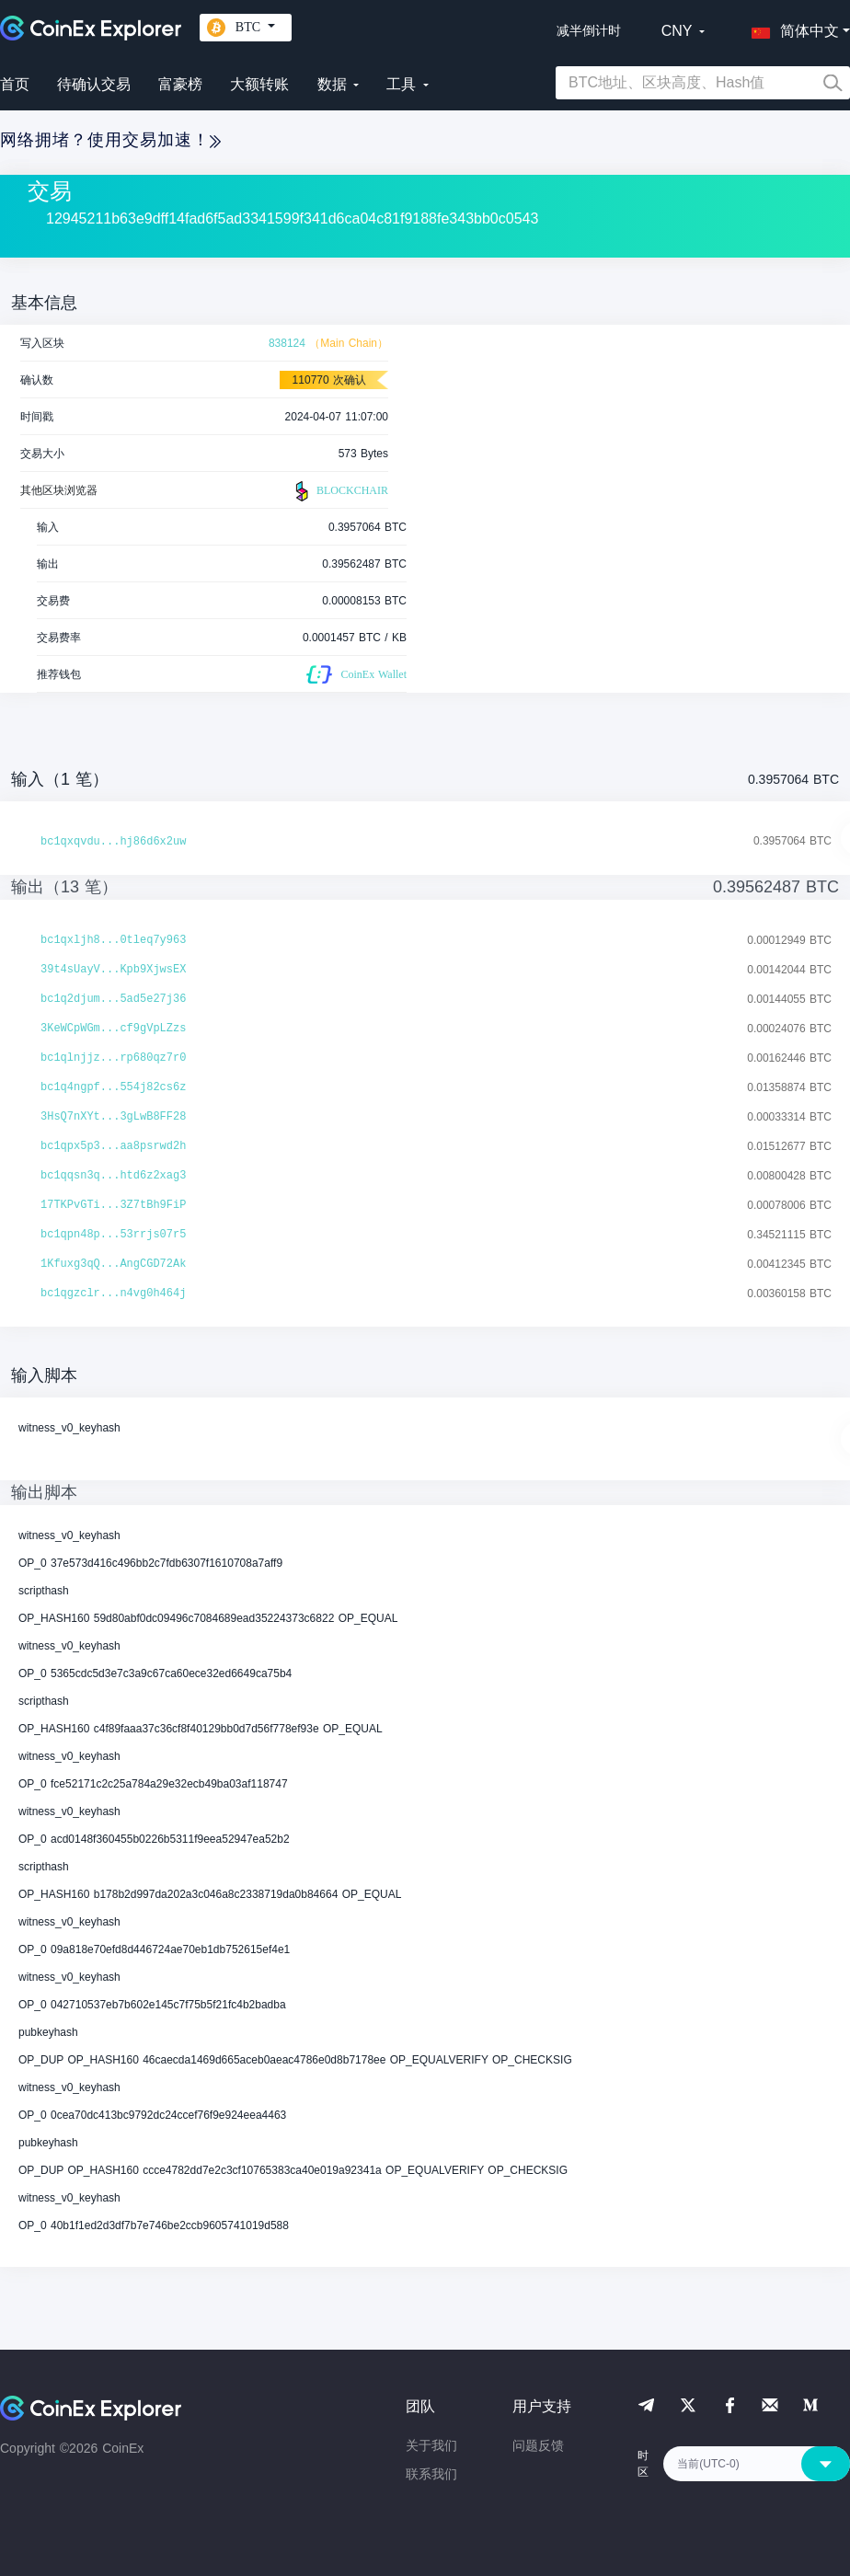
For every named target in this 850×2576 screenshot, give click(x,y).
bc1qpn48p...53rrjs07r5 (113, 1234)
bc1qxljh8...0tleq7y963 (113, 940)
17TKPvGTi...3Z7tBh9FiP (113, 1205)
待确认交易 (94, 84)
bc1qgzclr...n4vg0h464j (113, 1293)
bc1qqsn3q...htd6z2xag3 (113, 1175)
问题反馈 (538, 2445)
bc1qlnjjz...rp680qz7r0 (113, 1058)
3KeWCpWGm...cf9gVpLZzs (113, 1028)
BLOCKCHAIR (339, 491)
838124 (287, 343)
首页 (14, 84)
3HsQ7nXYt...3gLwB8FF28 (113, 1116)
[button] (791, 27)
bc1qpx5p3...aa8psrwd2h (113, 1146)
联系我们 (431, 2474)
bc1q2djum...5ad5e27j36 (113, 999)
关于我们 (431, 2445)
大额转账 (259, 84)
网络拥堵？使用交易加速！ (110, 140)
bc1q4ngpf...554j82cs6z (113, 1087)
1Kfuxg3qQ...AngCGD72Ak (113, 1264)
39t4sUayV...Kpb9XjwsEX (113, 969)
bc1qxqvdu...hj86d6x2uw (113, 841)
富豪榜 (180, 84)
